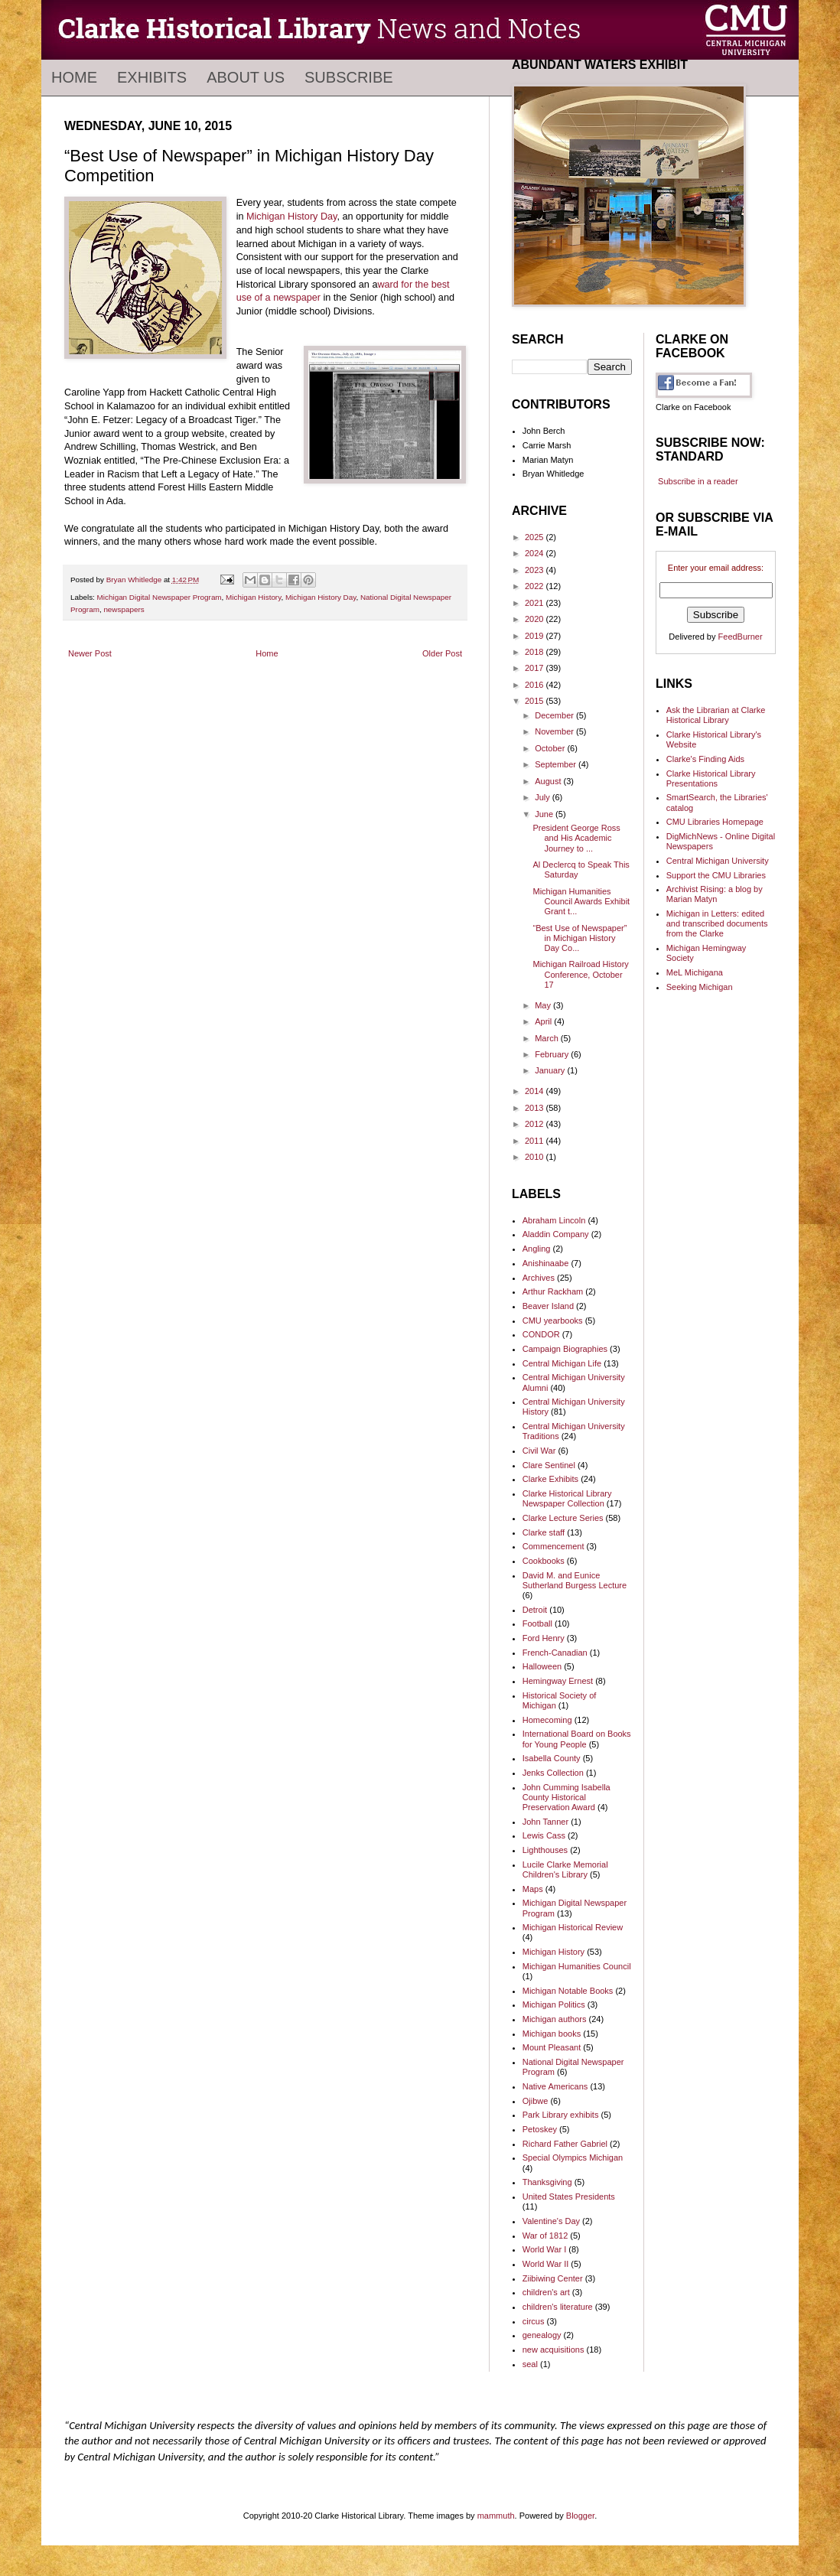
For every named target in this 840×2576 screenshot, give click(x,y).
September (556, 764)
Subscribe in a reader (698, 481)
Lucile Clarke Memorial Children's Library (565, 1869)
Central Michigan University (717, 860)
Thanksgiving (547, 2182)
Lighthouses (545, 1850)
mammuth (496, 2515)
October (551, 748)
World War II (546, 2263)
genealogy (542, 2335)
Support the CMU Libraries (716, 875)
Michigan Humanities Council (577, 1966)
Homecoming (547, 1719)
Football (537, 1623)
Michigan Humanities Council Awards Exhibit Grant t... (581, 901)
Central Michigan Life (562, 1363)
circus (534, 2321)
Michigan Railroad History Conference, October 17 (580, 973)
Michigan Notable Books (568, 1990)
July (543, 797)
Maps (533, 1889)
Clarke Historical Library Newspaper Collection (567, 1498)
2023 (535, 570)
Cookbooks (544, 1560)
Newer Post (90, 653)
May (544, 1005)
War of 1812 (545, 2235)
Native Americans (555, 2086)
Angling (537, 1248)
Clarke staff (544, 1532)
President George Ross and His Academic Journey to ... (576, 837)
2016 (535, 684)
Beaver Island (548, 1306)
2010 (535, 1156)
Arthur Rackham (553, 1291)
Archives (539, 1277)
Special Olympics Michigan (573, 2157)
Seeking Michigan (699, 987)
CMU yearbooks (553, 1320)
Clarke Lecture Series (563, 1517)
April (544, 1021)
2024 (535, 553)
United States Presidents (569, 2196)
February (553, 1054)
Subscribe (348, 77)
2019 (535, 635)
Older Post (442, 653)
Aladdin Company (556, 1234)
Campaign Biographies (565, 1348)
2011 (535, 1140)
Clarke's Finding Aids (705, 759)
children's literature (558, 2306)
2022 (535, 586)
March (548, 1038)
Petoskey (540, 2129)
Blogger (580, 2515)
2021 (535, 602)
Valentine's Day (551, 2221)
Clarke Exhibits (550, 1478)
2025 (535, 537)
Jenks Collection (553, 1772)
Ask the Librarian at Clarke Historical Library (716, 715)
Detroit (535, 1609)
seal (530, 2364)
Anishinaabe (546, 1263)
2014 (535, 1091)
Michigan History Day (291, 216)
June (545, 814)
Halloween (542, 1666)
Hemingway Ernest (558, 1680)
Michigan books (552, 2033)
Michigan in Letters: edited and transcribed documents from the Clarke (717, 923)
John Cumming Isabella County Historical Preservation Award (566, 1797)
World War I (544, 2249)
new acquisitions (553, 2349)
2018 (535, 651)
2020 (535, 619)
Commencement (553, 1546)
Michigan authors (555, 2019)
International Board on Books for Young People (577, 1738)
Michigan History (253, 597)
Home (74, 77)
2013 (535, 1107)
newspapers (123, 609)
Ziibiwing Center (553, 2278)
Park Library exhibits (561, 2114)
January (551, 1070)
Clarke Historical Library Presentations (711, 778)
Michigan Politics (554, 2004)
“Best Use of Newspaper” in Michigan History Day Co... (579, 938)
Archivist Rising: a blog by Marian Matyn (714, 894)
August (549, 781)
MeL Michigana (694, 972)
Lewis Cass (544, 1835)
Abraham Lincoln (554, 1220)
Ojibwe (536, 2100)
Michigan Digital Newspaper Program (159, 597)
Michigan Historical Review (573, 1927)
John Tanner (545, 1821)
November (555, 731)
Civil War (539, 1450)
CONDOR (541, 1334)
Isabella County (552, 1758)
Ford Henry (544, 1638)
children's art (546, 2292)
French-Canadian (555, 1652)
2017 (535, 667)
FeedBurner (740, 636)
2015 (535, 700)
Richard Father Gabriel (565, 2143)
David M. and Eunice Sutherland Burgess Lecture (575, 1580)
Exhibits (152, 77)
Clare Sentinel (549, 1465)
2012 (535, 1123)
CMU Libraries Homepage (714, 821)
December (555, 715)
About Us (246, 77)
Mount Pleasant (552, 2047)
